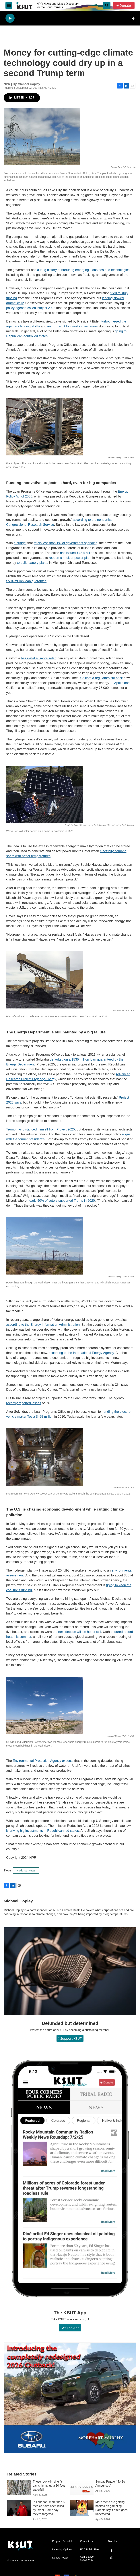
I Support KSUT (70, 2038)
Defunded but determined (70, 2023)
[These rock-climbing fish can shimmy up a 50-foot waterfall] (19, 2487)
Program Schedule (62, 2541)
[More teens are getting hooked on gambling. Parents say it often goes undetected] (82, 2508)
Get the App (70, 2328)
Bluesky (112, 2541)
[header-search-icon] (106, 5)
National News (26, 1870)
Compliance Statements (87, 2558)
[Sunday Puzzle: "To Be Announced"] (82, 2487)
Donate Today (60, 2557)
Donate (125, 5)
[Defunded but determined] (70, 1971)
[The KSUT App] (70, 2178)
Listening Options (62, 2549)
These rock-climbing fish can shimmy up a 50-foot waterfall (49, 2485)
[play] (10, 18)
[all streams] (134, 18)
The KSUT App (70, 2312)
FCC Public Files (89, 2549)
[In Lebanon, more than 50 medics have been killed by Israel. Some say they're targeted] (19, 2508)
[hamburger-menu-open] (8, 5)
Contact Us (86, 2541)
